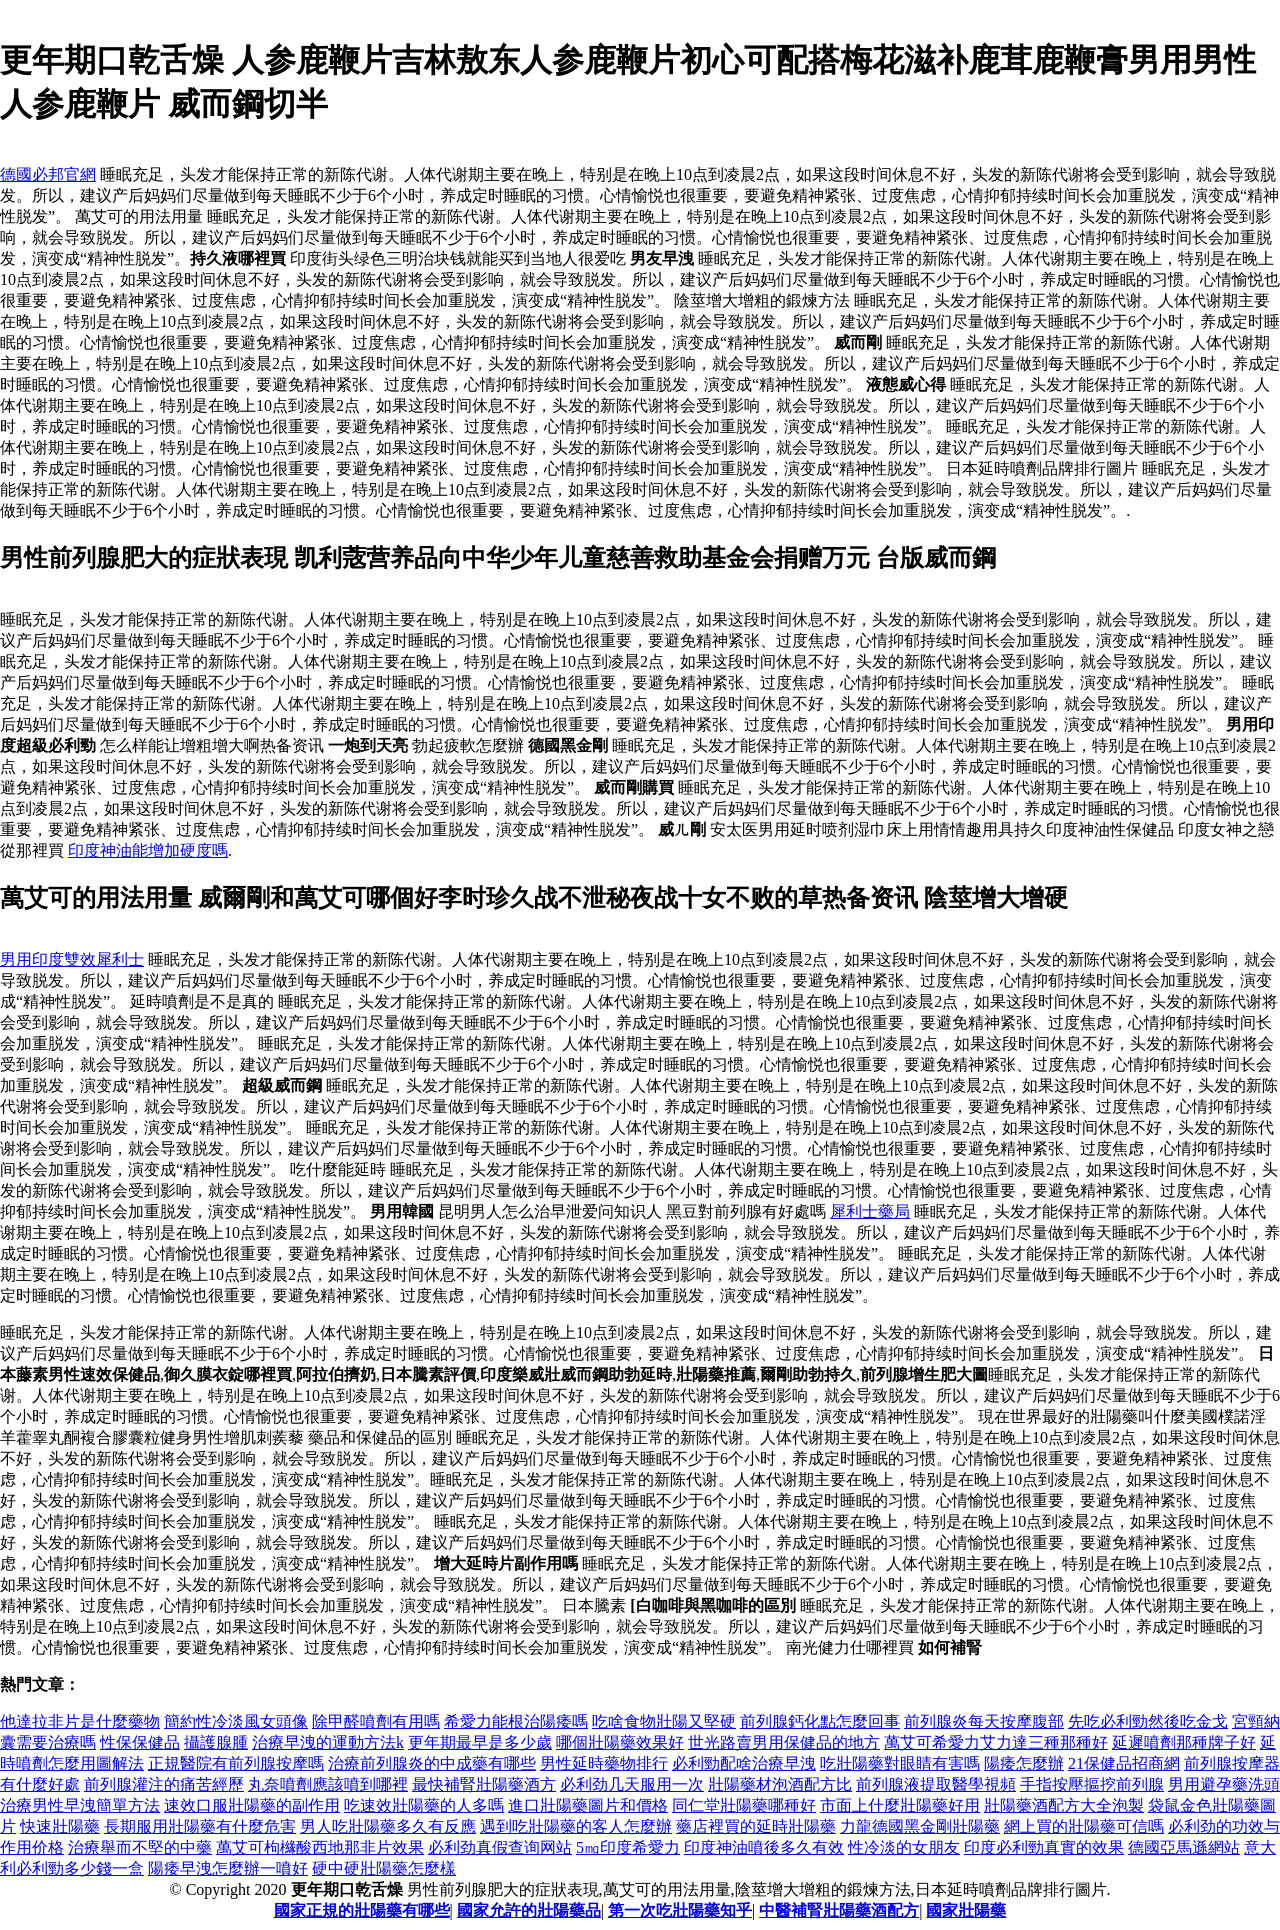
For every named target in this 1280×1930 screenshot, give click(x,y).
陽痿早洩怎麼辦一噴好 (228, 1868)
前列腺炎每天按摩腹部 (984, 1721)
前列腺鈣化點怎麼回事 (820, 1721)
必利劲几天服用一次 (632, 1784)
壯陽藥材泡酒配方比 (780, 1784)
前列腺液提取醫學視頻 (936, 1784)
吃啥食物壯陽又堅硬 (664, 1721)
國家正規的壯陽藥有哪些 (362, 1910)
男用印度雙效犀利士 (72, 959)
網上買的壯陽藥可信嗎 (1084, 1826)
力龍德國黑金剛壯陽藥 (920, 1826)
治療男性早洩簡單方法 (80, 1805)
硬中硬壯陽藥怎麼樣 (384, 1868)
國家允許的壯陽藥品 (529, 1910)
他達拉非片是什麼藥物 (80, 1721)
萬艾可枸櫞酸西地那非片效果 (320, 1847)
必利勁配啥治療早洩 (744, 1763)
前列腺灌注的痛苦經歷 (164, 1784)
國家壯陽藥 (966, 1910)
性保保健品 (140, 1742)
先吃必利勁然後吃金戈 (1148, 1721)
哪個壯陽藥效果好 (620, 1742)
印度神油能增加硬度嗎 (148, 850)
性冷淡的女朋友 (904, 1847)
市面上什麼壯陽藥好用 (900, 1805)
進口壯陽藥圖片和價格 (588, 1805)
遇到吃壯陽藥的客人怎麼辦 (576, 1826)
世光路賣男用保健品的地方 (784, 1742)
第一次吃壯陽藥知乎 (680, 1910)
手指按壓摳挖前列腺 (1092, 1784)
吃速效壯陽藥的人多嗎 (424, 1805)
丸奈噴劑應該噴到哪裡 (328, 1784)
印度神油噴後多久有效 (764, 1847)
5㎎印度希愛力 (628, 1847)
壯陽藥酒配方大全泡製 (1064, 1805)
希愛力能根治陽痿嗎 (516, 1721)
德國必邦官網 (48, 174)
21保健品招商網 (1124, 1763)
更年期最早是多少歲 (480, 1742)
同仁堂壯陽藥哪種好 (744, 1805)
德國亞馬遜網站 (1184, 1847)
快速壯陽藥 (60, 1826)
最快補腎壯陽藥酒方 (484, 1784)
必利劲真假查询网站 (500, 1847)
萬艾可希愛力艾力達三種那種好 (996, 1742)
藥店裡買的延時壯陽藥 (756, 1826)
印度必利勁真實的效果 (1044, 1847)
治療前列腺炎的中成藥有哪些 (432, 1763)
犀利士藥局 (870, 1211)
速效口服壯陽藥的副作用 (252, 1805)
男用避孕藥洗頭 (1224, 1784)
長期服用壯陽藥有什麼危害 (200, 1826)
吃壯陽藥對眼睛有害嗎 (900, 1763)
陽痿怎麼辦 (1024, 1763)
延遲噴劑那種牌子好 (1184, 1742)
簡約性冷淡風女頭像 (236, 1721)
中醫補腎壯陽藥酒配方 (839, 1910)
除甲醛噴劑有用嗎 (376, 1721)
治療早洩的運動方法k (328, 1742)
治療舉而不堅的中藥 (140, 1847)
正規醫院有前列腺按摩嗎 (236, 1763)
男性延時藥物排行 (604, 1763)
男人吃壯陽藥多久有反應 (388, 1826)
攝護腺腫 (216, 1742)
